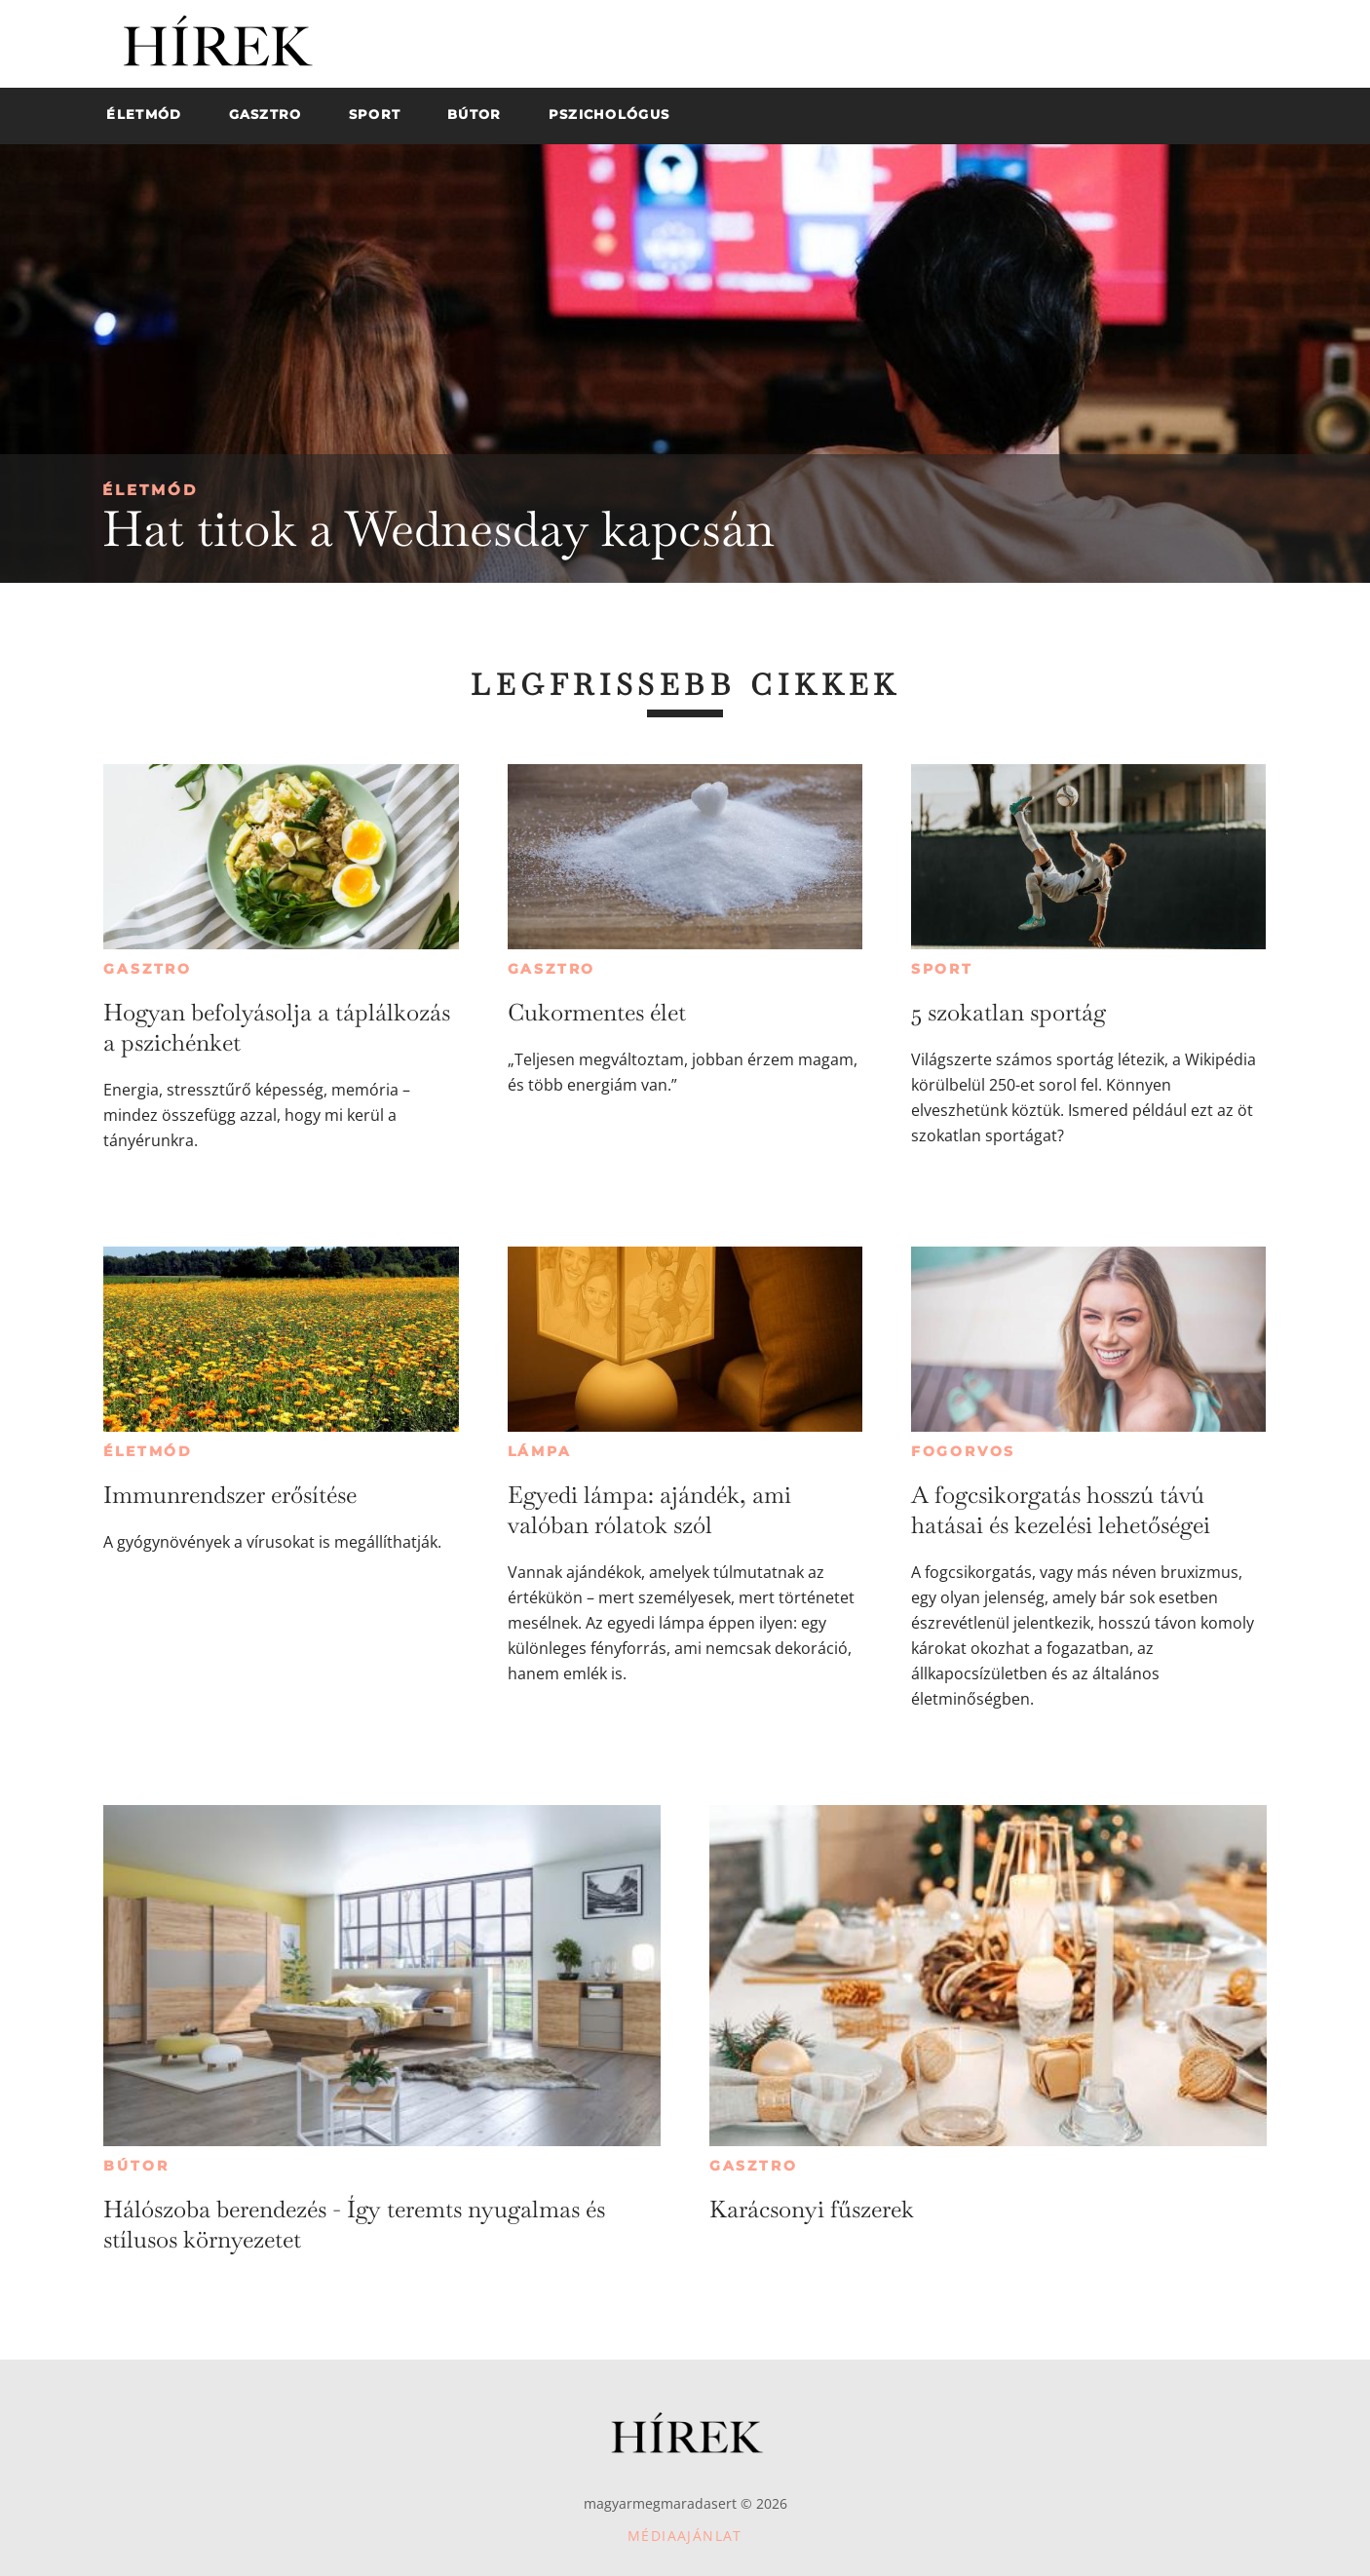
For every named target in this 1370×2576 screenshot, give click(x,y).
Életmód (150, 490)
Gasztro (147, 969)
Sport (942, 969)
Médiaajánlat (685, 2535)
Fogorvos (963, 1451)
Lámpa (540, 1451)
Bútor (136, 2165)
